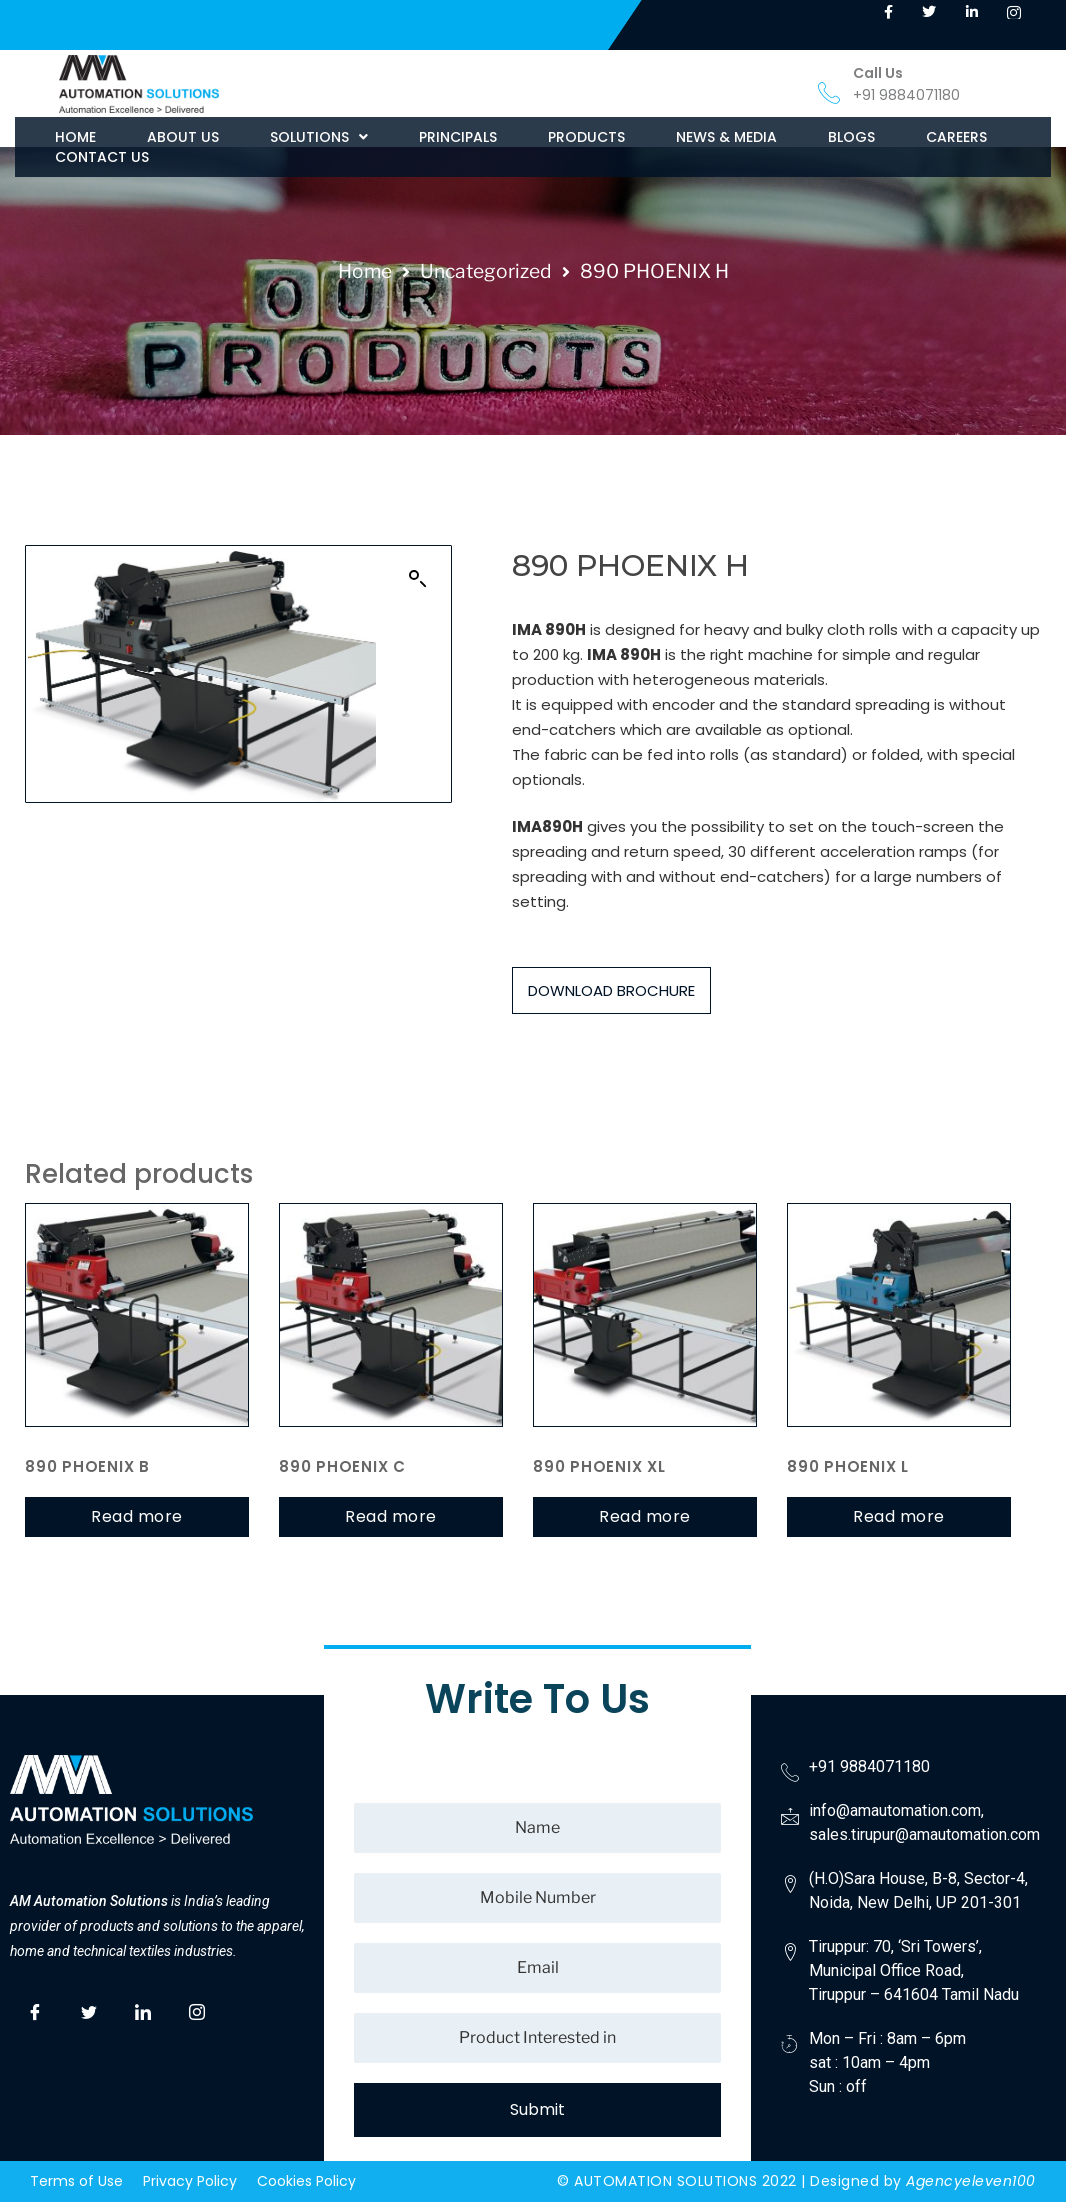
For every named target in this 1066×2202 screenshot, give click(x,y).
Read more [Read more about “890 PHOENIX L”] (899, 1516)
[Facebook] (35, 2009)
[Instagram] (197, 2009)
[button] (319, 137)
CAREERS (956, 137)
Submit (537, 2109)
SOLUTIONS (319, 137)
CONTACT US (102, 157)
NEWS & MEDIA (726, 137)
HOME (75, 137)
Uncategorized (486, 271)
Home (365, 271)
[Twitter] (89, 2009)
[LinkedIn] (143, 2009)
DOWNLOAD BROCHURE (611, 990)
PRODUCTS (586, 137)
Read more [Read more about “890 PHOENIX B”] (137, 1516)
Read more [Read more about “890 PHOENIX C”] (391, 1516)
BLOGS (851, 137)
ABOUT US (183, 137)
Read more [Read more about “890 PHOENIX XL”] (645, 1516)
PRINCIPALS (458, 137)
